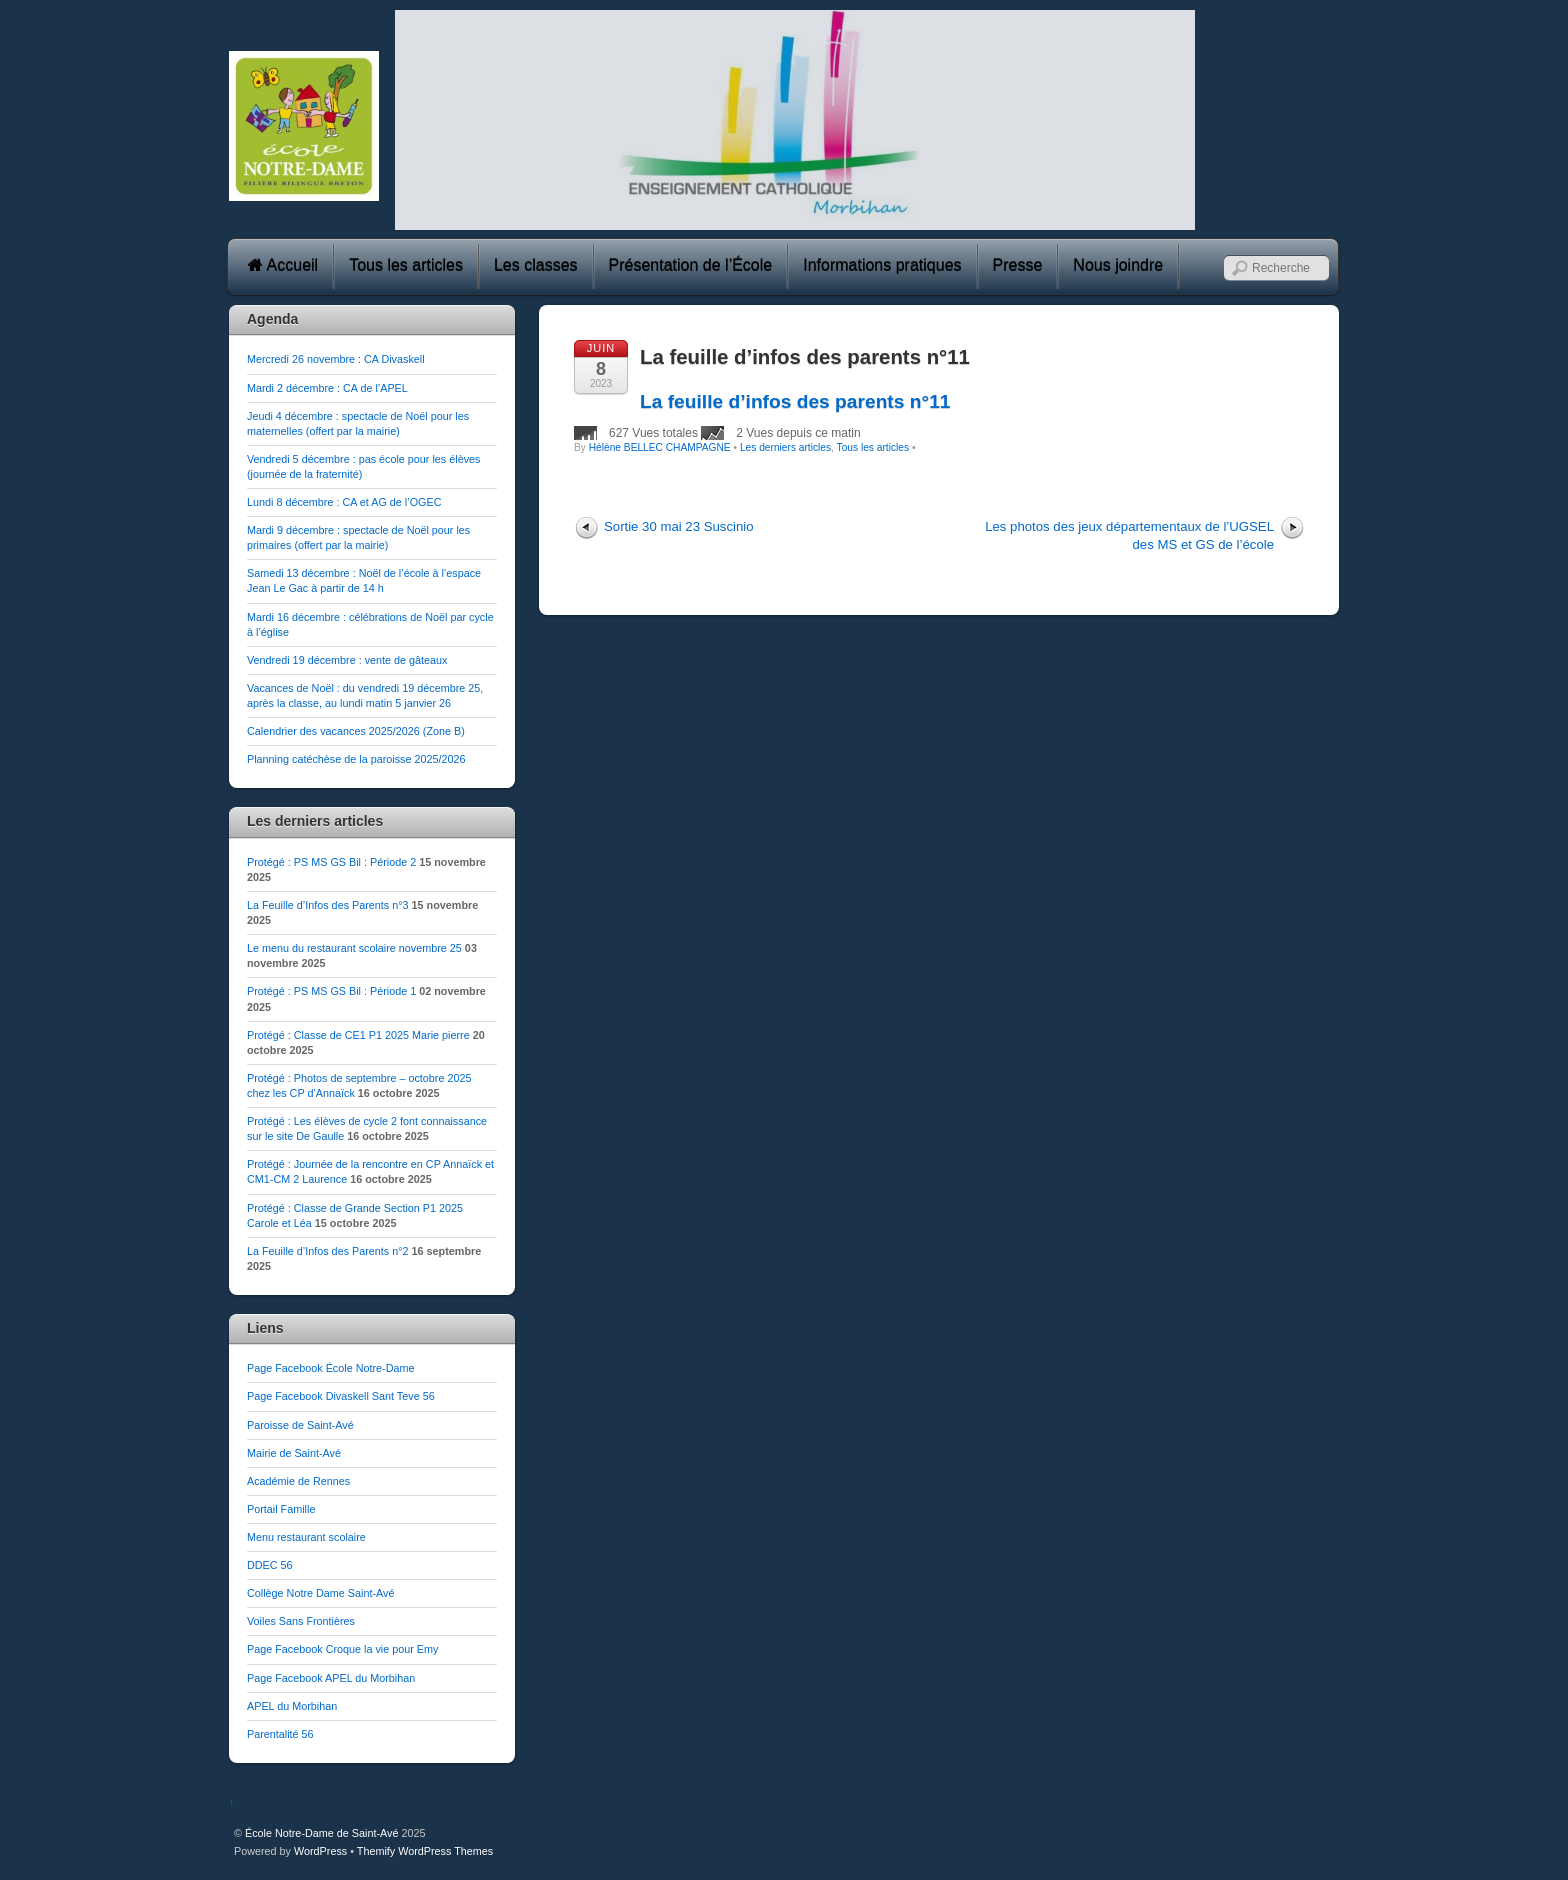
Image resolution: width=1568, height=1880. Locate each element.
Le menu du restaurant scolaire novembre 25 (354, 948)
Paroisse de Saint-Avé (300, 1425)
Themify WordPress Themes (425, 1851)
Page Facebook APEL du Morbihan (331, 1678)
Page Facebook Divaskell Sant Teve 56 (341, 1396)
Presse (1018, 265)
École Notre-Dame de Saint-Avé (321, 1833)
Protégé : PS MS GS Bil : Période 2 (331, 862)
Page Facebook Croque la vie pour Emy (342, 1649)
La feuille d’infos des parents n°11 (805, 357)
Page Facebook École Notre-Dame (330, 1368)
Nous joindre (1118, 265)
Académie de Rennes (298, 1481)
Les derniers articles (785, 447)
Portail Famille (281, 1509)
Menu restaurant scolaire (306, 1537)
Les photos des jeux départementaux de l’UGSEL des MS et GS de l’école (1129, 535)
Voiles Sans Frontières (301, 1621)
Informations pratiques (882, 265)
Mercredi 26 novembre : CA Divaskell (336, 359)
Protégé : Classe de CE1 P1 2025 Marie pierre (358, 1035)
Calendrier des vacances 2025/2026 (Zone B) (356, 731)
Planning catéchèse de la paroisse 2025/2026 (356, 759)
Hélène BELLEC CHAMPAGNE (660, 447)
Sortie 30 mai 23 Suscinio (679, 526)
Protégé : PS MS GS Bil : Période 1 (331, 991)
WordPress (320, 1851)
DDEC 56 (270, 1565)
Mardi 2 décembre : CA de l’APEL (327, 388)
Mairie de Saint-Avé (294, 1453)
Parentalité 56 (280, 1734)
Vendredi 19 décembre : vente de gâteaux (347, 660)
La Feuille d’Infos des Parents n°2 (328, 1251)
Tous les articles (406, 265)
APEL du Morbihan (292, 1706)
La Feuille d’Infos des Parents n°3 (328, 905)
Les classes (536, 265)
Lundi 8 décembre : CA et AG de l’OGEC (344, 502)
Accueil (283, 265)
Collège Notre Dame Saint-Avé (320, 1593)
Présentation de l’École (691, 265)
